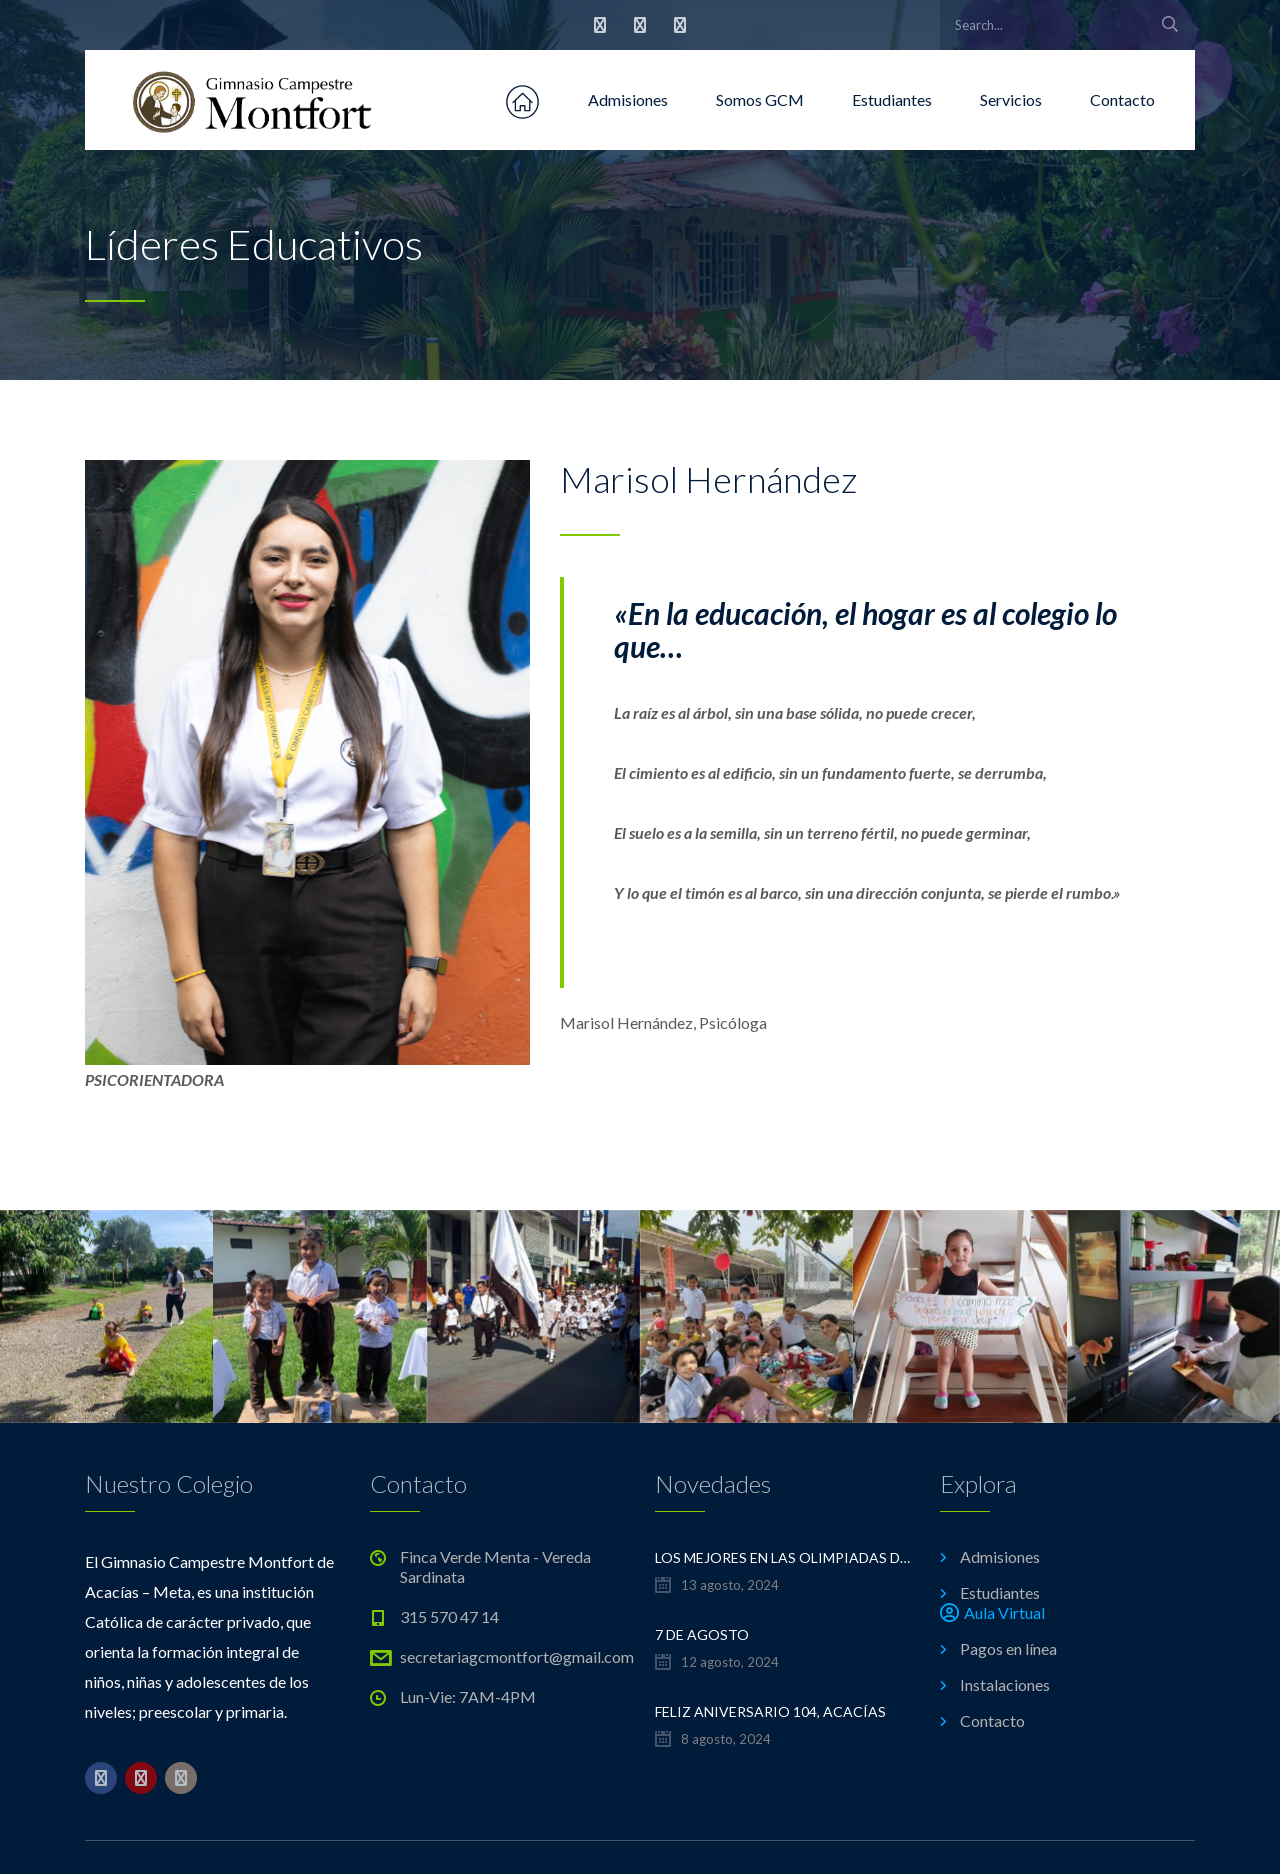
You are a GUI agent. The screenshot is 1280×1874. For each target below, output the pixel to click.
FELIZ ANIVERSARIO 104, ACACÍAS (770, 1711)
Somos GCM (760, 99)
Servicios (1011, 99)
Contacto (1122, 99)
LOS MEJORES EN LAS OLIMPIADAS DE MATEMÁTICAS (782, 1557)
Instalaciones (1005, 1684)
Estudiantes (892, 99)
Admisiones (628, 99)
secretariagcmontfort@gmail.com (517, 1656)
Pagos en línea (1008, 1648)
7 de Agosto (702, 1634)
